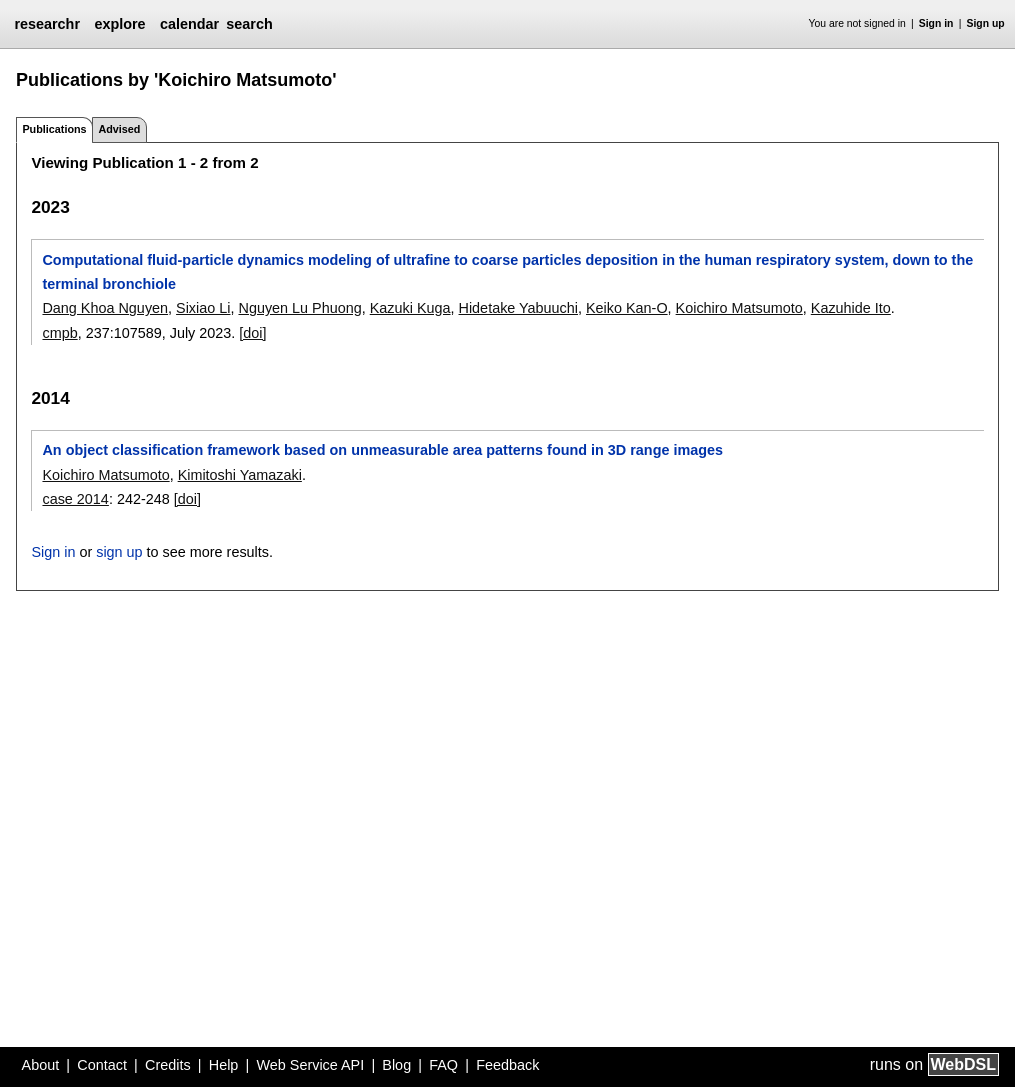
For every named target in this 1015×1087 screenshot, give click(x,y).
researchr (47, 24)
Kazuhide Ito (851, 308)
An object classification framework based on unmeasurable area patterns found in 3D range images (382, 450)
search (249, 24)
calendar (189, 24)
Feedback (507, 1065)
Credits (168, 1065)
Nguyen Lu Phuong (299, 308)
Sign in (936, 23)
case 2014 (75, 499)
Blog (396, 1065)
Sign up (986, 23)
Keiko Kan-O (627, 308)
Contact (102, 1065)
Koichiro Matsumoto (739, 308)
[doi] (252, 333)
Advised (119, 129)
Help (224, 1065)
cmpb (59, 333)
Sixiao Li (203, 308)
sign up (119, 552)
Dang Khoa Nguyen (105, 308)
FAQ (443, 1065)
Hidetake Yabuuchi (518, 308)
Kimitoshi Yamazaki (240, 475)
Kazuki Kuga (410, 308)
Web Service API (310, 1065)
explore (119, 24)
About (41, 1065)
